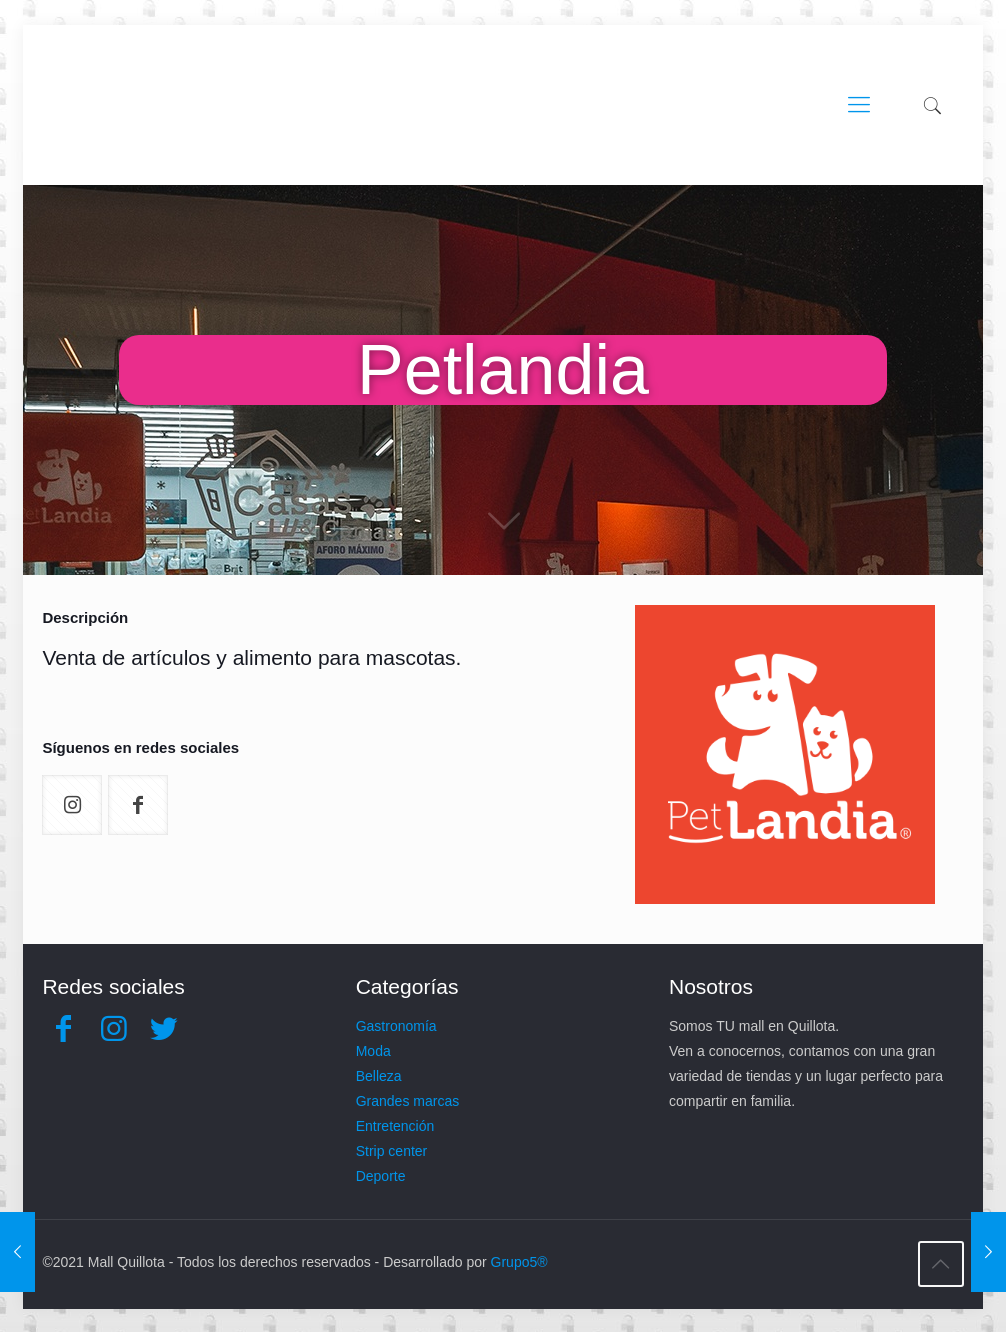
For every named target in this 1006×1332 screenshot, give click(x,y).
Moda (373, 1051)
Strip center (392, 1151)
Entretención (395, 1126)
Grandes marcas (407, 1101)
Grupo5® (519, 1262)
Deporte (381, 1176)
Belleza (379, 1076)
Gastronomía (396, 1026)
